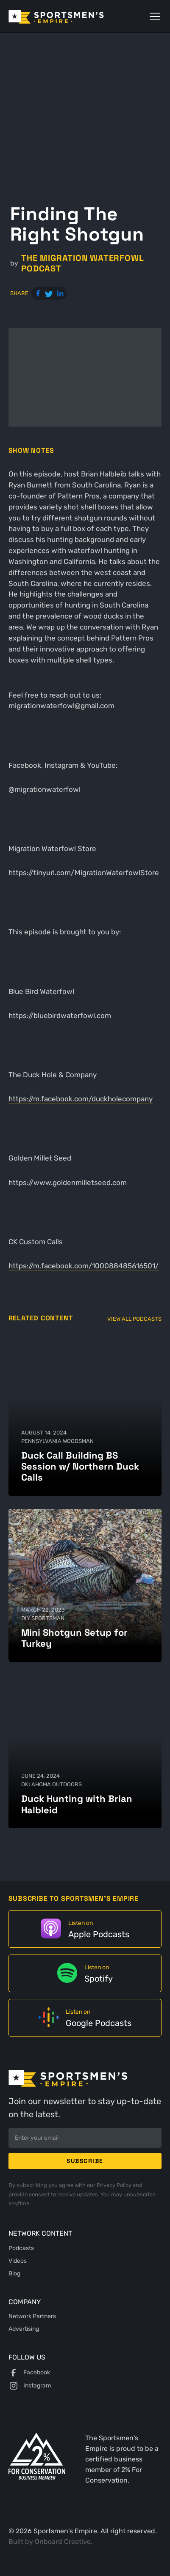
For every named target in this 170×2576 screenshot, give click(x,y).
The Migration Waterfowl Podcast (82, 263)
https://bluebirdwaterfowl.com (59, 1015)
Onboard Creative (63, 2542)
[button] (153, 16)
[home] (68, 16)
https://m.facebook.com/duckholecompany (80, 1099)
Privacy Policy (115, 2185)
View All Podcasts (134, 1319)
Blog (14, 2273)
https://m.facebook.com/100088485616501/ (83, 1266)
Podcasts (21, 2248)
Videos (17, 2260)
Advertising (23, 2328)
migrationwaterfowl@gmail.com (61, 705)
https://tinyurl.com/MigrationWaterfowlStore (83, 872)
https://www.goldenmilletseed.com (67, 1182)
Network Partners (32, 2316)
